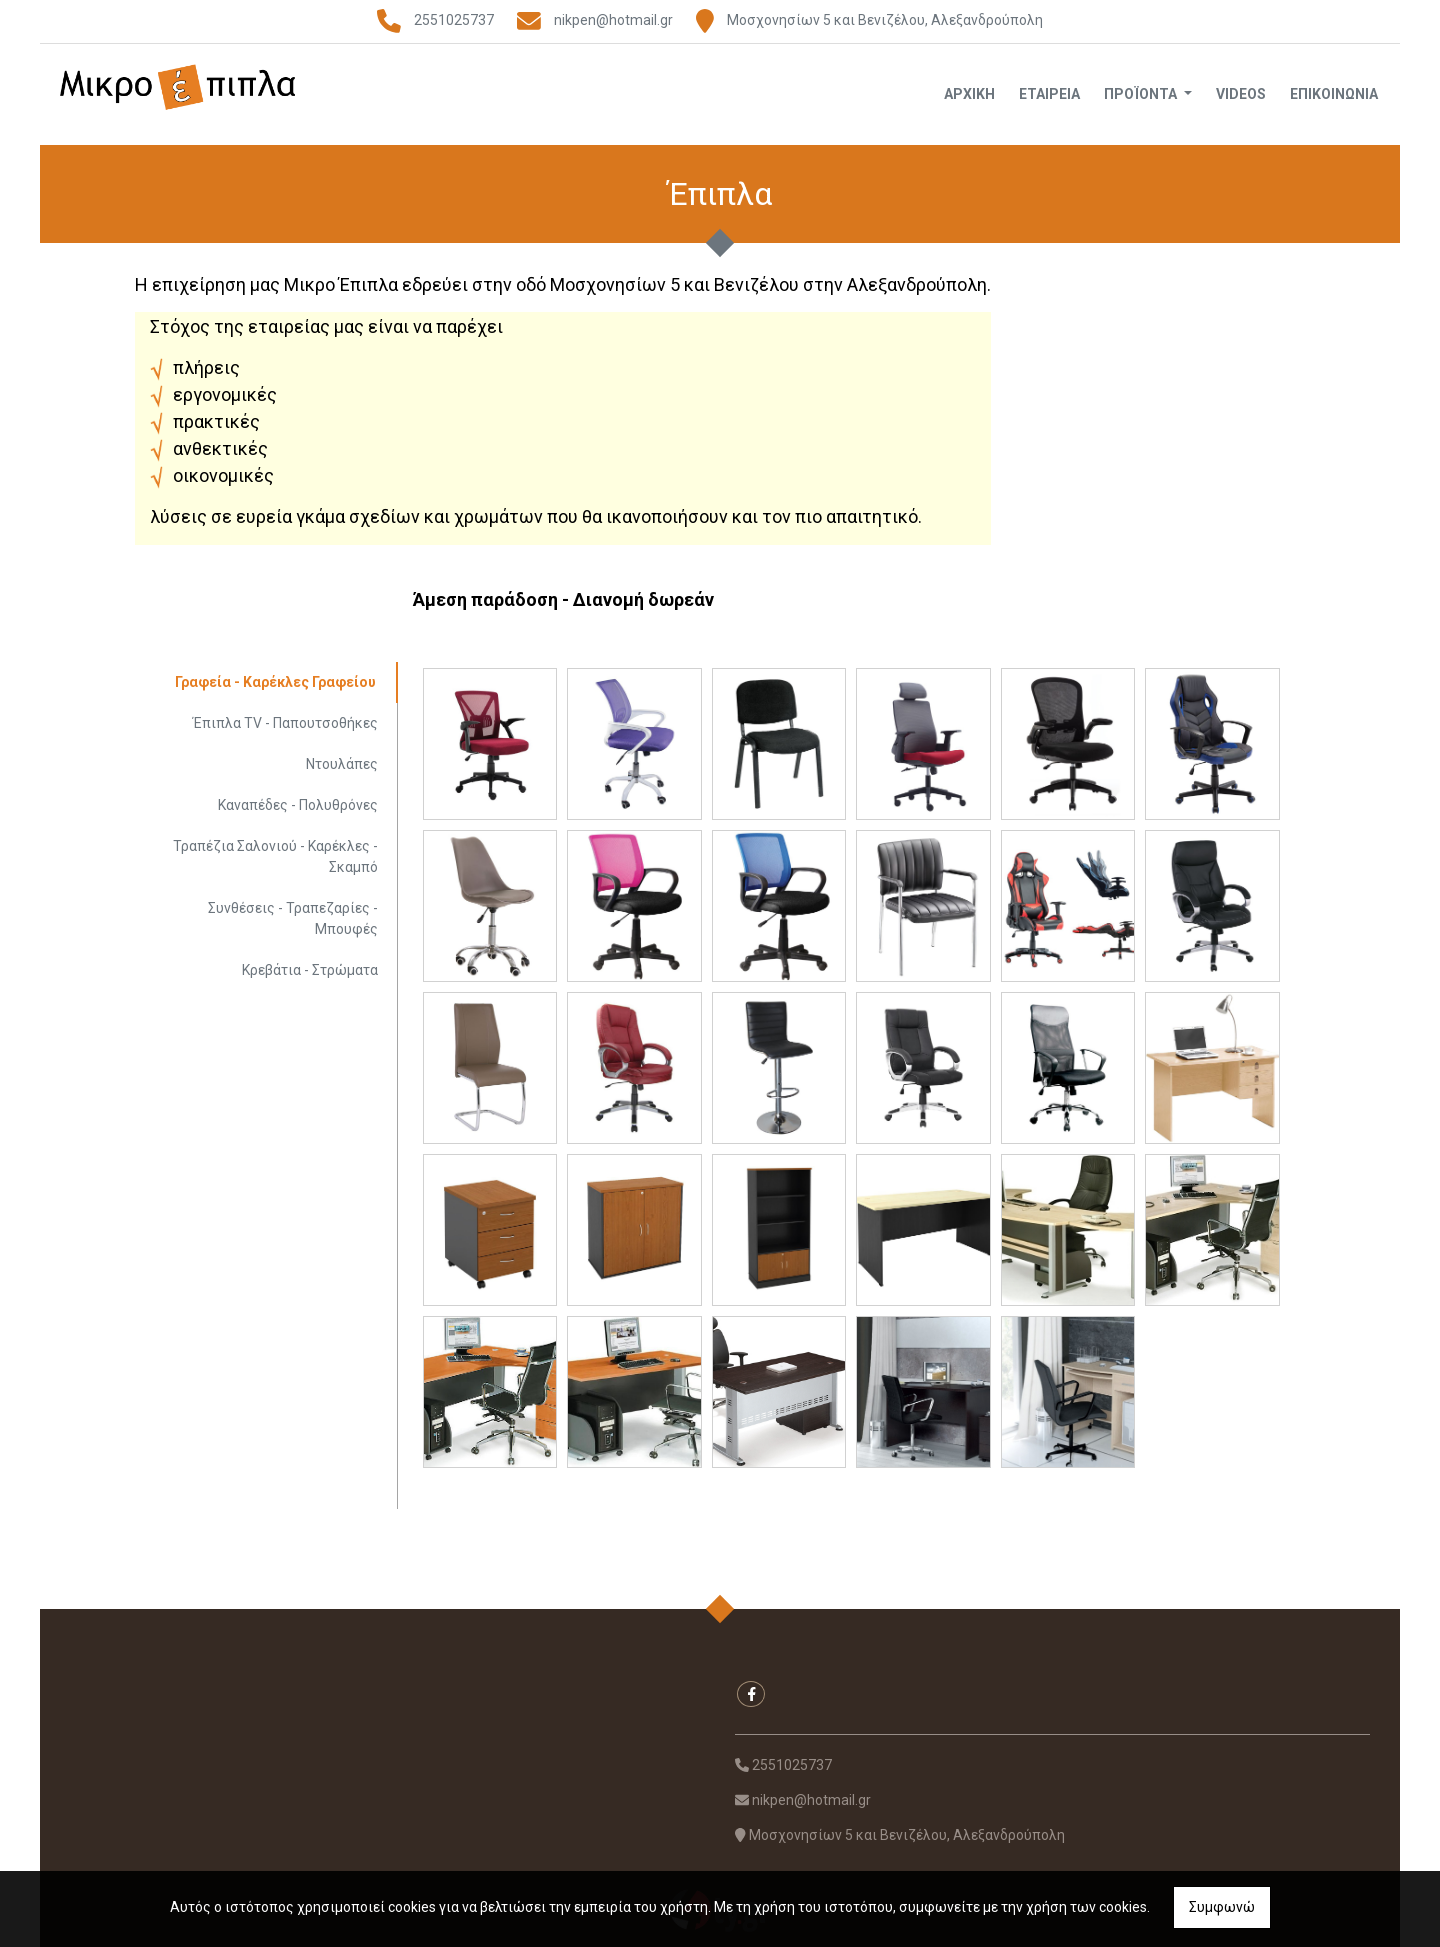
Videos (1241, 94)
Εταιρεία (1049, 94)
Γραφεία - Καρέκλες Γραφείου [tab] (275, 682)
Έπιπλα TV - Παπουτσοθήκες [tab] (285, 723)
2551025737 (454, 20)
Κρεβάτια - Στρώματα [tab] (310, 970)
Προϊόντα (1142, 94)
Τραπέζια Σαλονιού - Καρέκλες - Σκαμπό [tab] (275, 856)
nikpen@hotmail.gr (613, 20)
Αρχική (969, 94)
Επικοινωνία (1334, 94)
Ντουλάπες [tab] (342, 764)
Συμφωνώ (1222, 1907)
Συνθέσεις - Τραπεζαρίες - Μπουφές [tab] (293, 918)
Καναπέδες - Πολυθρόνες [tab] (298, 805)
